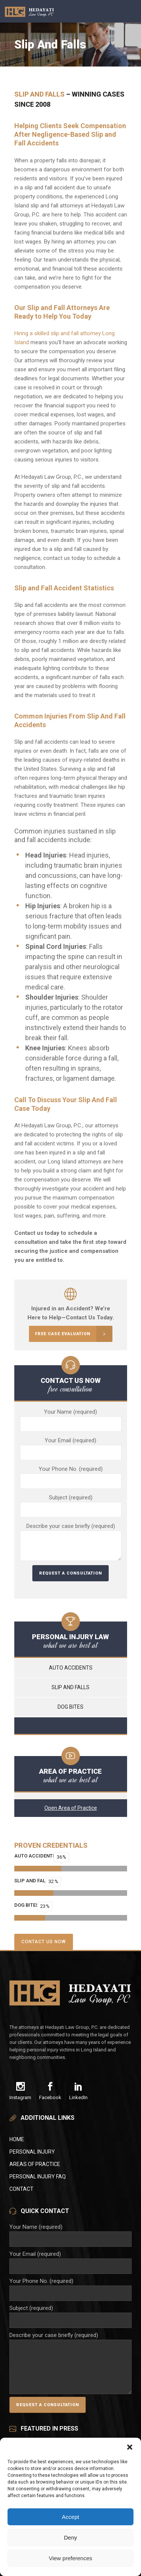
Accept (70, 2517)
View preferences (70, 2558)
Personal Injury (32, 2152)
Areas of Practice (34, 2164)
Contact (21, 2189)
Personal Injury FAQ (37, 2177)
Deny (70, 2537)
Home (16, 2139)
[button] (129, 2447)
